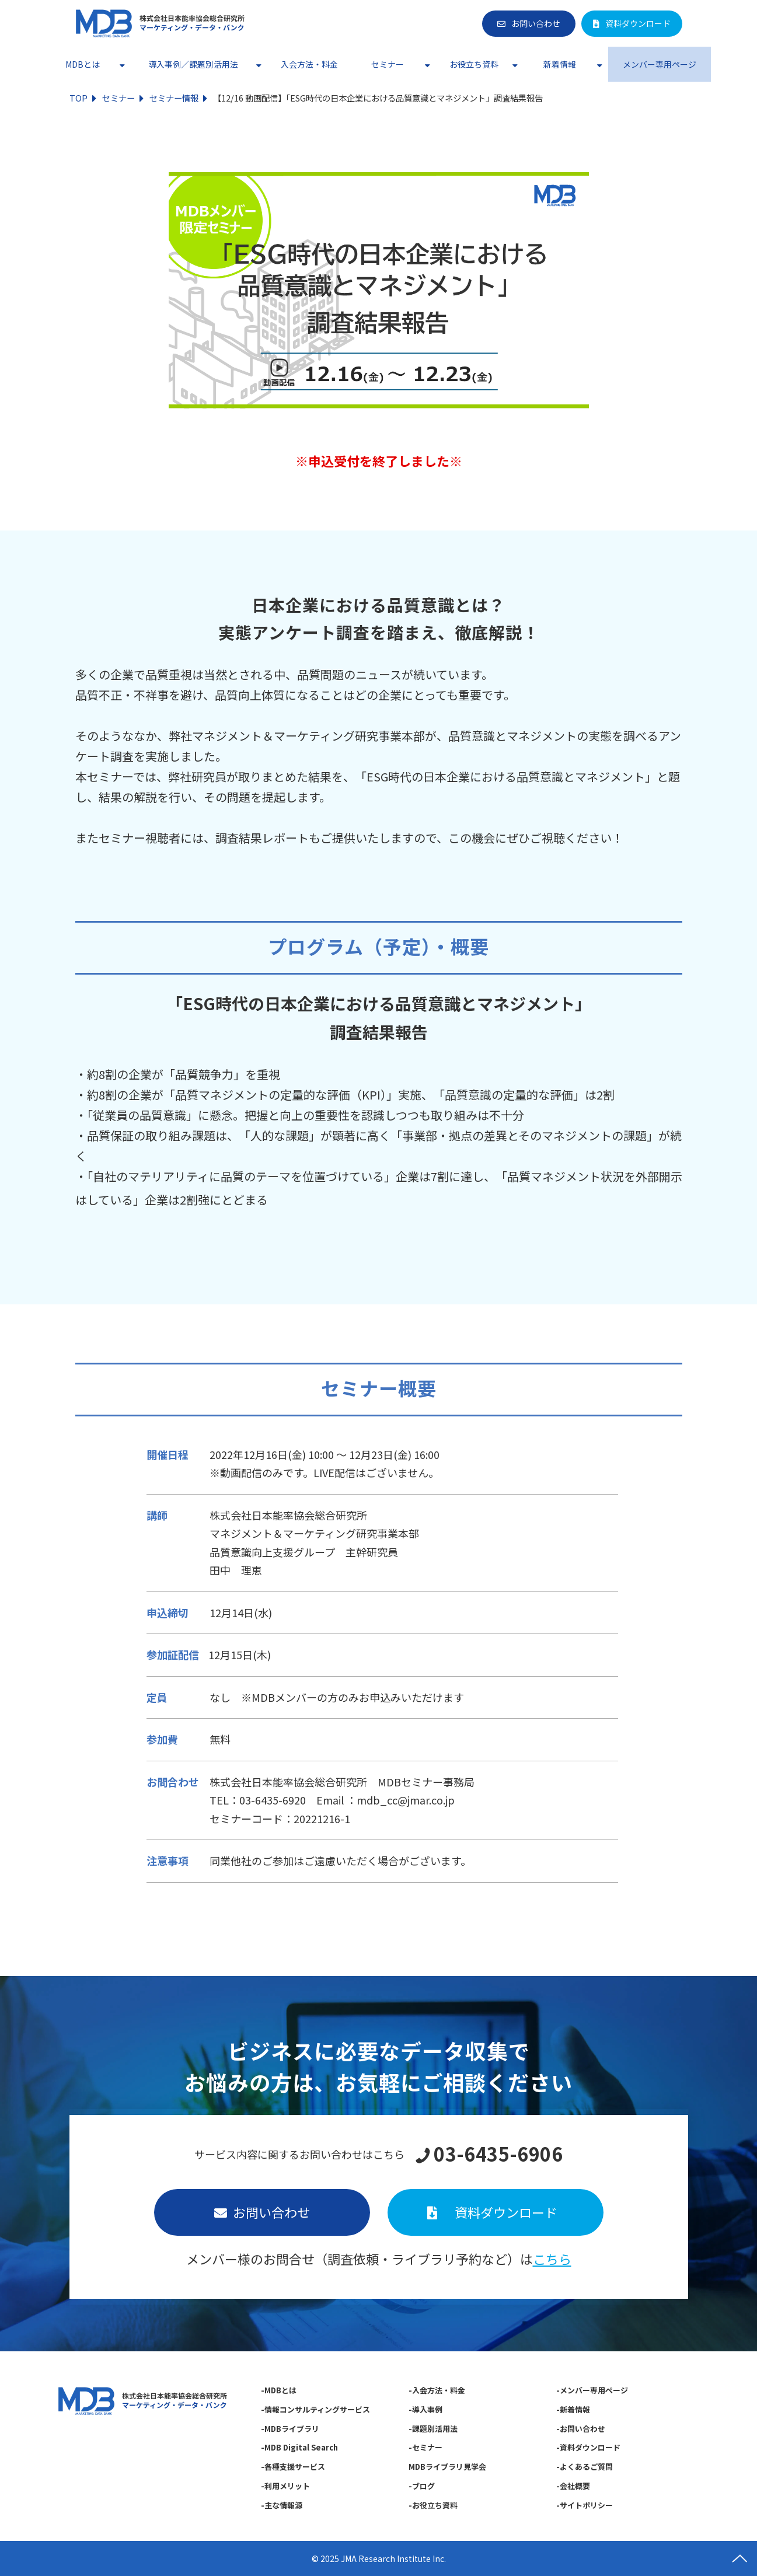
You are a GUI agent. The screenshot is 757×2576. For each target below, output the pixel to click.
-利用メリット (285, 2485)
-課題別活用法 (433, 2428)
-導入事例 (425, 2409)
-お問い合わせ (581, 2428)
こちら (552, 2258)
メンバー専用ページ (659, 64)
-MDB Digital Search (299, 2447)
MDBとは (82, 64)
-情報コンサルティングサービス (315, 2409)
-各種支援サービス (293, 2466)
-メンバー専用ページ (593, 2390)
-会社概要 (574, 2485)
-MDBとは (278, 2390)
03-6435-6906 (498, 2154)
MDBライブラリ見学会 (447, 2466)
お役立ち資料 (473, 64)
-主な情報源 (281, 2505)
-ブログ (422, 2485)
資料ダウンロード (638, 23)
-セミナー (425, 2447)
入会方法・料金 (309, 64)
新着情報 (559, 64)
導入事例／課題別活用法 (193, 64)
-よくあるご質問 (585, 2466)
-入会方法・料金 (437, 2390)
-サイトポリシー (585, 2505)
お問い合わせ (535, 23)
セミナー (387, 64)
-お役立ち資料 (433, 2505)
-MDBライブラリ (290, 2428)
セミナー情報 (173, 98)
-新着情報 (574, 2409)
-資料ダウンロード (589, 2447)
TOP (78, 98)
